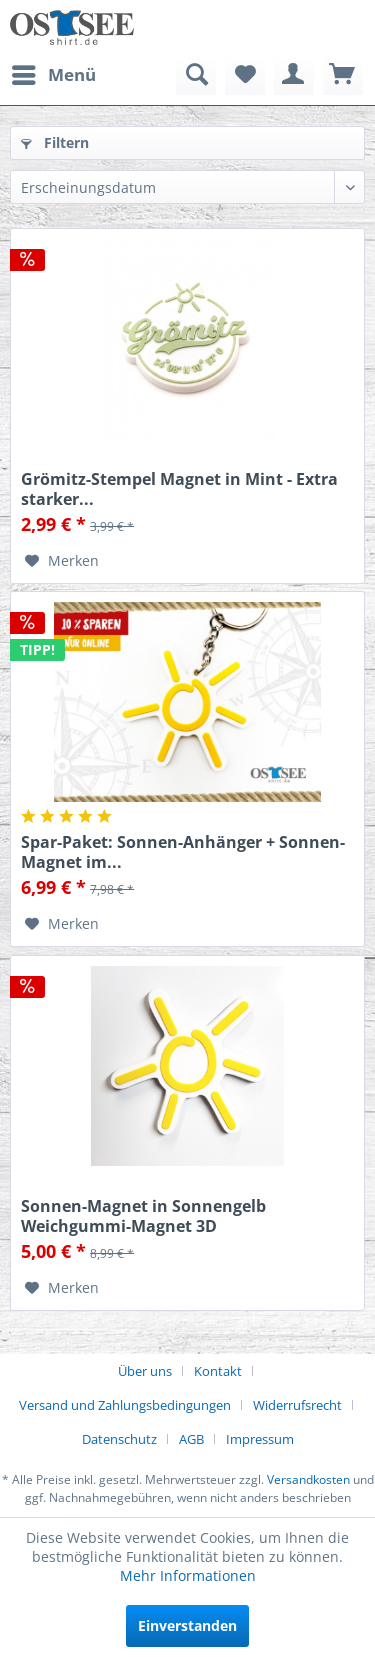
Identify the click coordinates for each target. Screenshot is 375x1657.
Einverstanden (187, 1625)
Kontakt (218, 1371)
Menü (54, 72)
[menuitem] (53, 75)
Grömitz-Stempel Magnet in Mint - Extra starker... (179, 489)
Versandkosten (308, 1479)
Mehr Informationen (188, 1575)
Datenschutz (119, 1439)
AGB (191, 1439)
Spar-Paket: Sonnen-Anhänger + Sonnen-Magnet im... (183, 852)
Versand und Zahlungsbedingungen (125, 1405)
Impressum (260, 1439)
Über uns (145, 1371)
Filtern (55, 142)
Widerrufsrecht (297, 1405)
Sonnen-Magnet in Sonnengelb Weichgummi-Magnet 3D (143, 1216)
